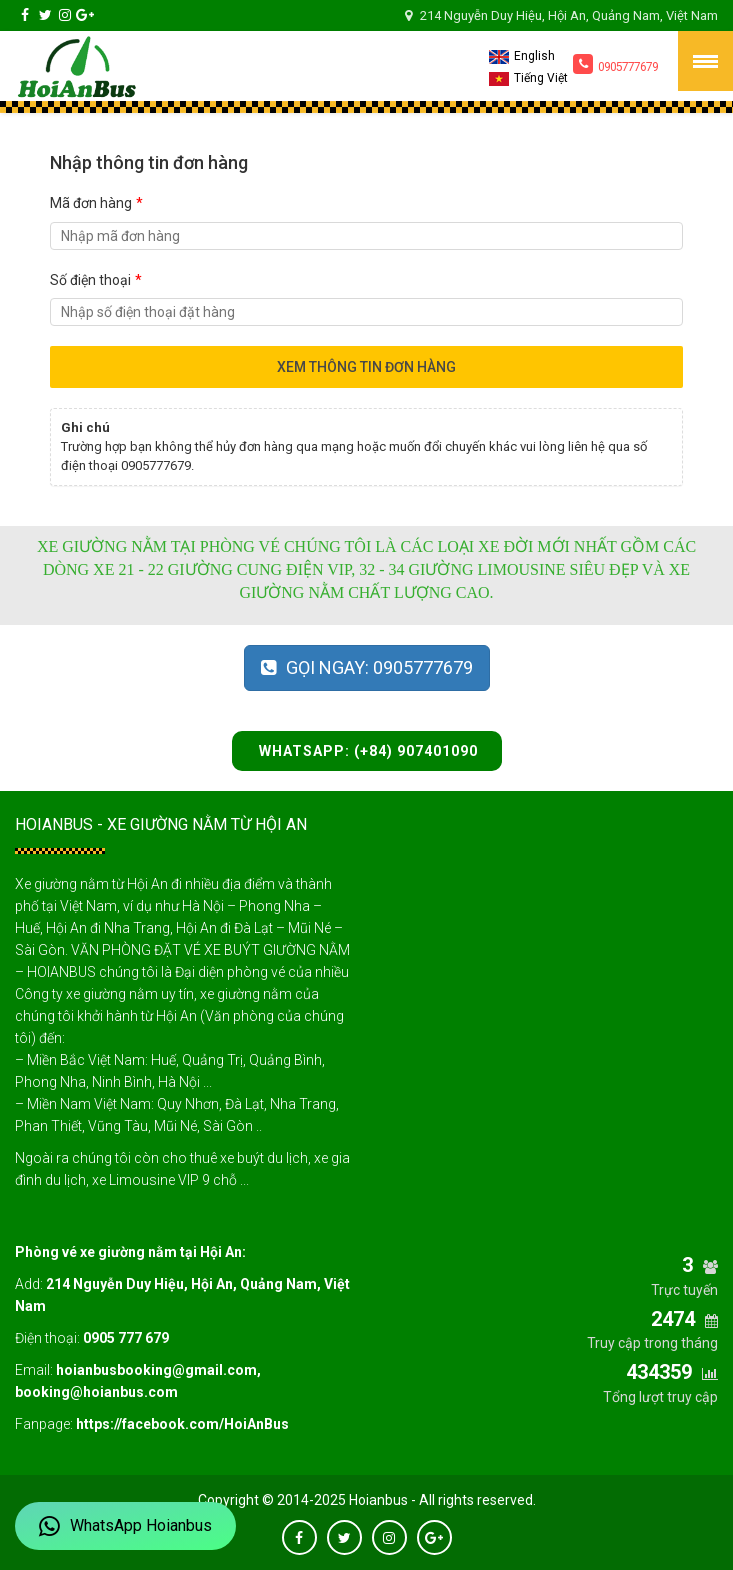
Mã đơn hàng (96, 203)
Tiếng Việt (528, 78)
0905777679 (615, 64)
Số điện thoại (96, 280)
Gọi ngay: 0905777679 (367, 667)
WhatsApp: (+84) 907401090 (366, 751)
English (522, 56)
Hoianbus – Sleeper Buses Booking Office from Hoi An (76, 66)
